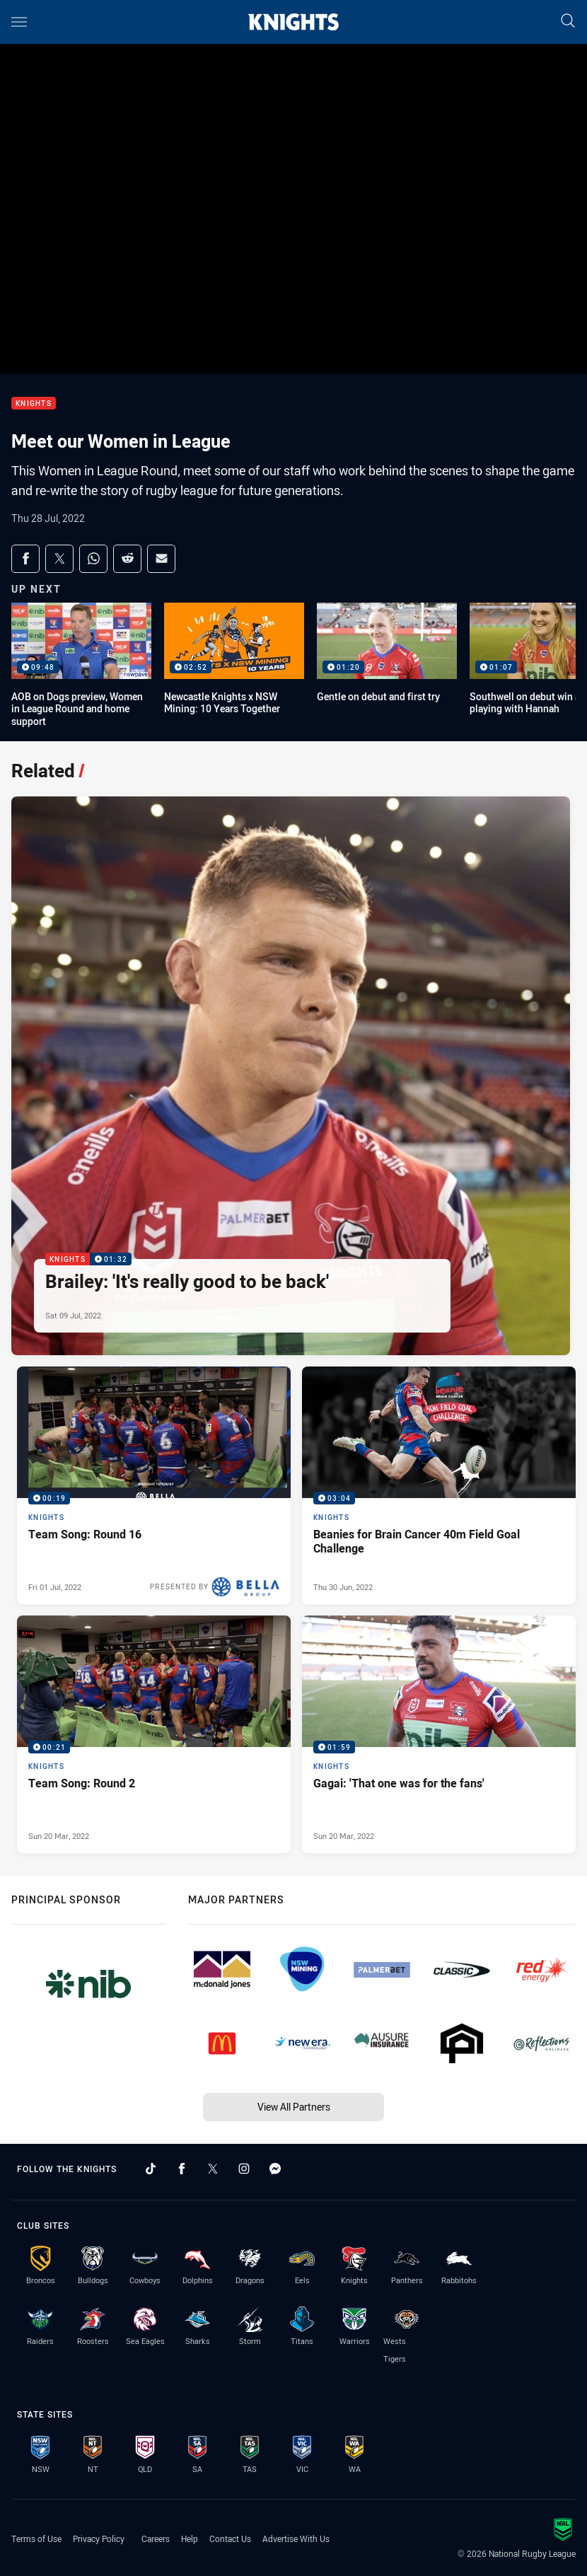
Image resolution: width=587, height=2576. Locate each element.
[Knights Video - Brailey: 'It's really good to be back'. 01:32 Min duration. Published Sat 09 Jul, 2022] (290, 1075)
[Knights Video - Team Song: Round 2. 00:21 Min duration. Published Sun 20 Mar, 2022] (154, 1734)
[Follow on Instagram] (244, 2168)
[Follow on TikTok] (150, 2168)
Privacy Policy (98, 2538)
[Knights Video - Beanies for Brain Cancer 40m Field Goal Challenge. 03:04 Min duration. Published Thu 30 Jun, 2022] (439, 1485)
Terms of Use (36, 2538)
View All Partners (293, 2106)
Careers (155, 2538)
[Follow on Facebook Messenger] (275, 2168)
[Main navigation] (19, 22)
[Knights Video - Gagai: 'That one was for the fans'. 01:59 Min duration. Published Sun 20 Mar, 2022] (439, 1734)
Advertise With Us (296, 2538)
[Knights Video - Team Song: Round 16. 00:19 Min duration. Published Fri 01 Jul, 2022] (154, 1485)
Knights (34, 403)
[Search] (568, 21)
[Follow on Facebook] (181, 2168)
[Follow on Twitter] (213, 2168)
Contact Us (230, 2538)
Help (189, 2538)
